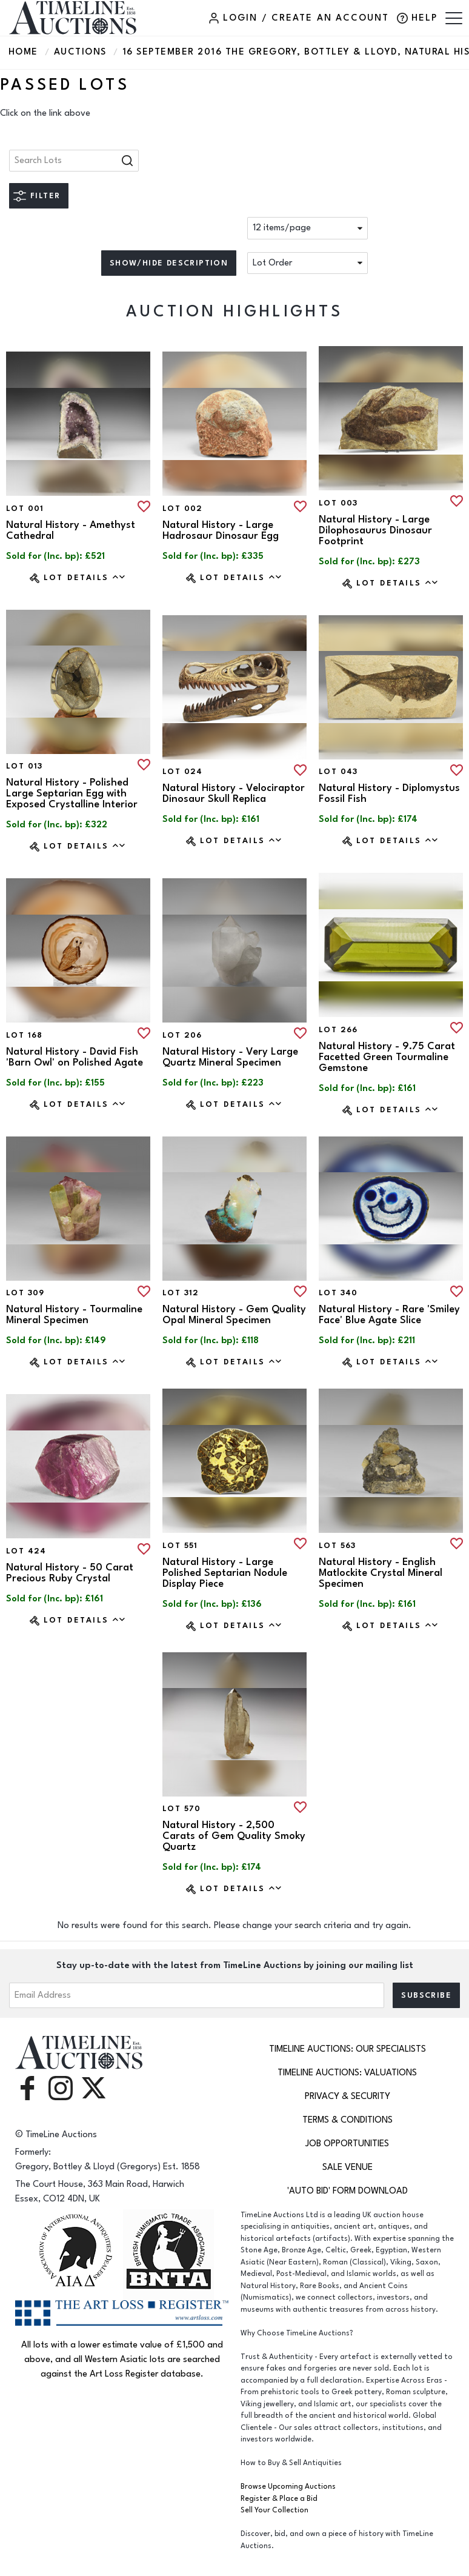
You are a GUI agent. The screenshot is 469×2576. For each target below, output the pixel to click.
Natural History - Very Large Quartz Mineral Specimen (230, 1057)
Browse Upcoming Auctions (288, 2487)
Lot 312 (180, 1293)
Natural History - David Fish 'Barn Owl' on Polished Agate (74, 1057)
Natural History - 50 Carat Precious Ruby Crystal (69, 1573)
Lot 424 (26, 1551)
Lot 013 (24, 766)
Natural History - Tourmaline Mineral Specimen (74, 1315)
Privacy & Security (347, 2096)
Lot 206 (182, 1035)
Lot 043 (338, 771)
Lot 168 (24, 1035)
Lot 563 (337, 1545)
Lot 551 (180, 1545)
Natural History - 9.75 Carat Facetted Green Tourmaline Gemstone (387, 1057)
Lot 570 (181, 1808)
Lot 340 (338, 1293)
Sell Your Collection (274, 2510)
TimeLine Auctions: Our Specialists (347, 2049)
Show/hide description (169, 263)
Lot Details (85, 577)
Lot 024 (182, 771)
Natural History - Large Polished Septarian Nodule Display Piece (224, 1573)
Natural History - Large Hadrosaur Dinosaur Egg (220, 530)
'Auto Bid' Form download (347, 2191)
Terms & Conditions (347, 2120)
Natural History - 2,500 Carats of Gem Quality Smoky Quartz (233, 1836)
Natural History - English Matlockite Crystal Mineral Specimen (380, 1573)
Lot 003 (338, 503)
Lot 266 (338, 1030)
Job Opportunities (347, 2143)
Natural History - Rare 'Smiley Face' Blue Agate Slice (389, 1315)
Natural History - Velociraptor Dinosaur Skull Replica (233, 793)
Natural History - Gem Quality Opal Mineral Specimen (234, 1315)
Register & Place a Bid (279, 2499)
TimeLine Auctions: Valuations (347, 2072)
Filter (45, 196)
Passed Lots (65, 84)
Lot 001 (25, 508)
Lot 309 (25, 1293)
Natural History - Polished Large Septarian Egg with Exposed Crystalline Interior (72, 793)
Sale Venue (347, 2167)
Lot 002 (182, 508)
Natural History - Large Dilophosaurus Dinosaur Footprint (375, 530)
